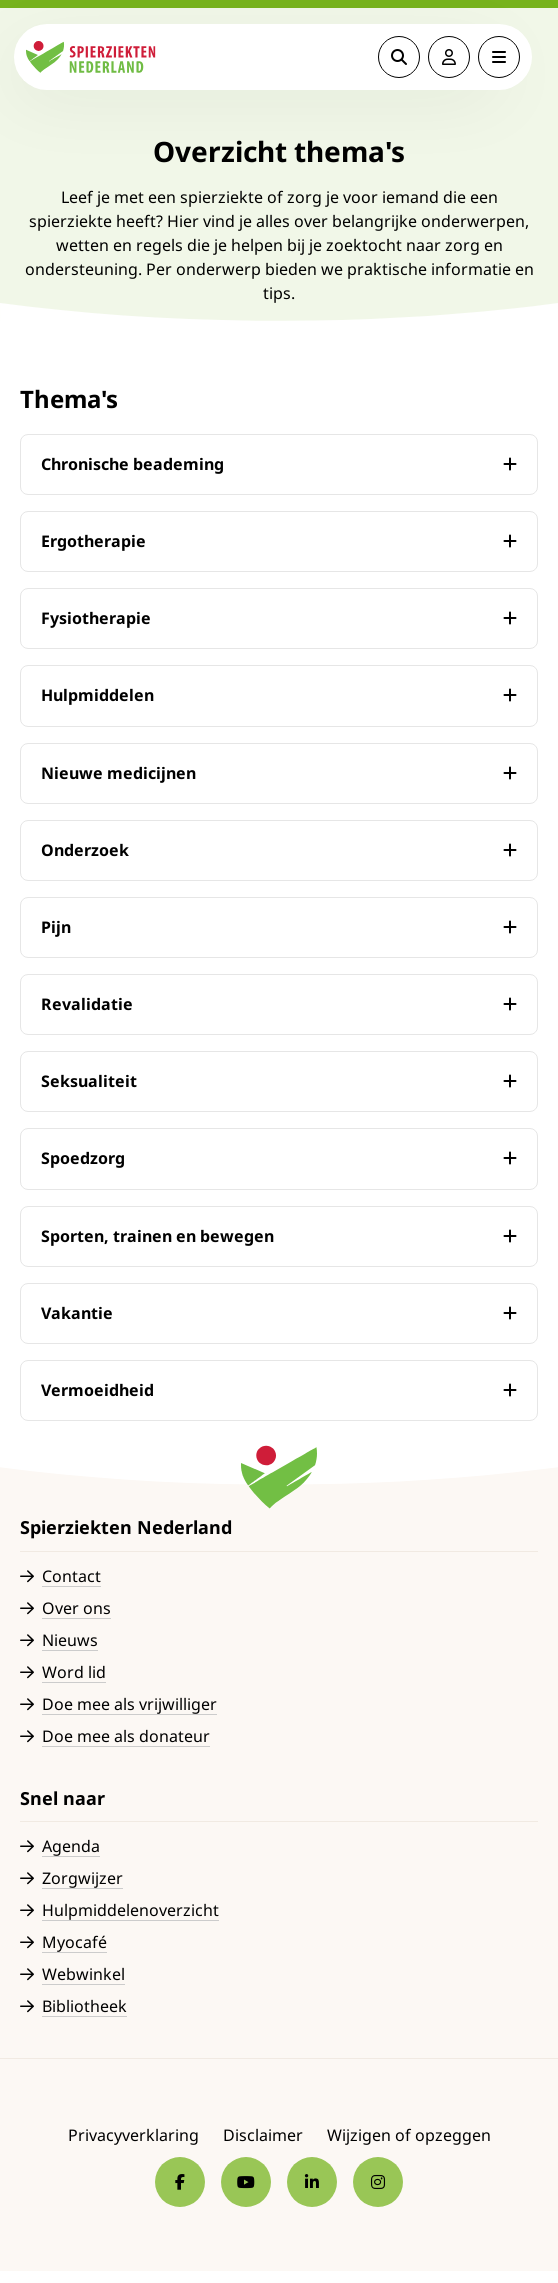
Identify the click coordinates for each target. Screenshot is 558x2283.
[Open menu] (505, 57)
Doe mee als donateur (126, 1736)
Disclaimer (263, 2135)
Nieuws (70, 1640)
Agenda (71, 1846)
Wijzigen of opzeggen (409, 2135)
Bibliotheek (84, 2006)
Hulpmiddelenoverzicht (130, 1910)
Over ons (76, 1608)
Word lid (74, 1672)
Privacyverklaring (133, 2135)
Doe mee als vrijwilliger (129, 1704)
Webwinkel (83, 1974)
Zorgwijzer (82, 1878)
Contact (71, 1576)
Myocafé (74, 1942)
